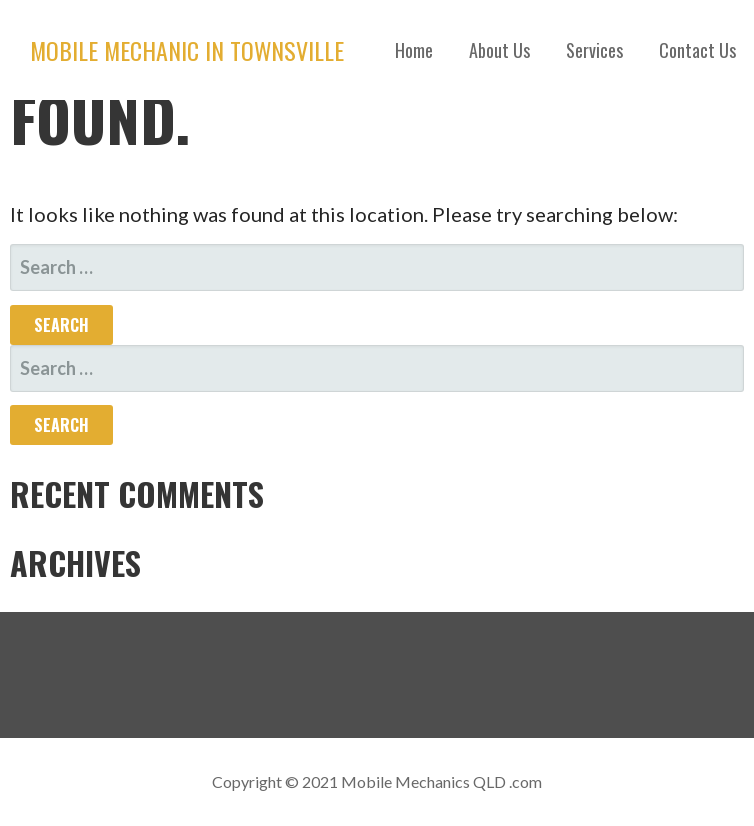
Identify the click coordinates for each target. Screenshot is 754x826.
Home (414, 50)
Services (594, 50)
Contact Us (697, 50)
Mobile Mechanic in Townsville (187, 50)
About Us (499, 50)
